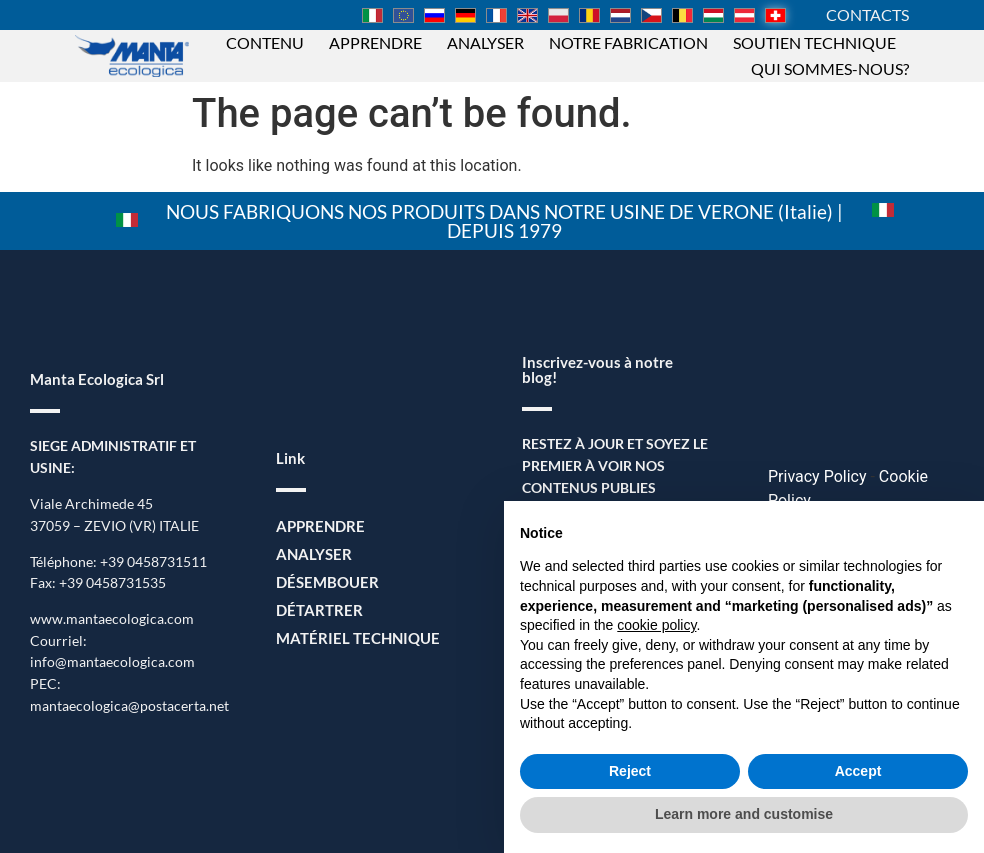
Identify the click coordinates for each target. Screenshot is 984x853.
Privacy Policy (817, 476)
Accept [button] (858, 771)
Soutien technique (814, 42)
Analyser (485, 42)
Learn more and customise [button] (744, 814)
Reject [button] (630, 771)
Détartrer (315, 610)
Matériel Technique (350, 638)
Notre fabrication (628, 42)
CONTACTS (867, 14)
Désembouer (323, 582)
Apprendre (375, 42)
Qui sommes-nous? (830, 68)
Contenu (265, 42)
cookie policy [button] (656, 625)
